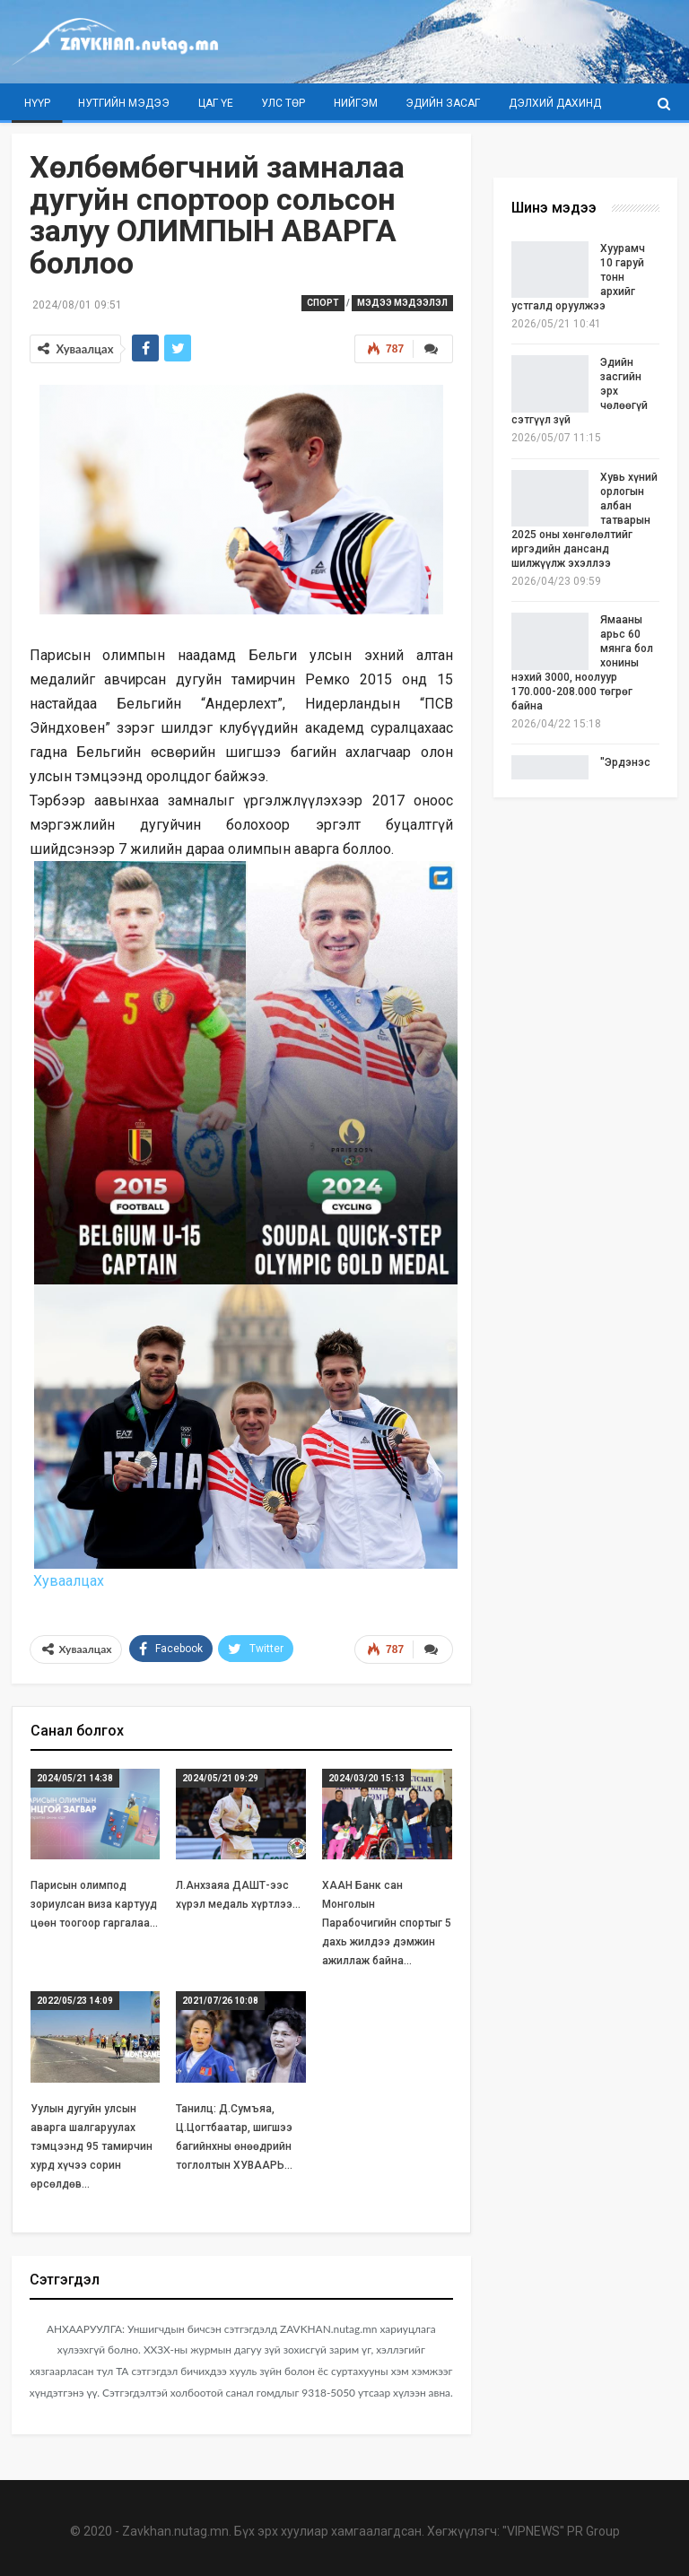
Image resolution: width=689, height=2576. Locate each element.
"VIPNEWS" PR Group (561, 2531)
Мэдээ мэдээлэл (402, 303)
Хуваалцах (67, 1580)
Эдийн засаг (443, 103)
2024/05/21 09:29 (220, 1778)
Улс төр (283, 103)
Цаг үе (215, 103)
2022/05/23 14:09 (75, 2001)
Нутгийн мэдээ (124, 103)
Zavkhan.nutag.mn (175, 2531)
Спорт (323, 303)
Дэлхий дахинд (555, 103)
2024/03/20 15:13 (366, 1778)
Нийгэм (356, 103)
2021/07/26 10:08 (220, 2001)
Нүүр (37, 103)
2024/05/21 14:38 (75, 1778)
